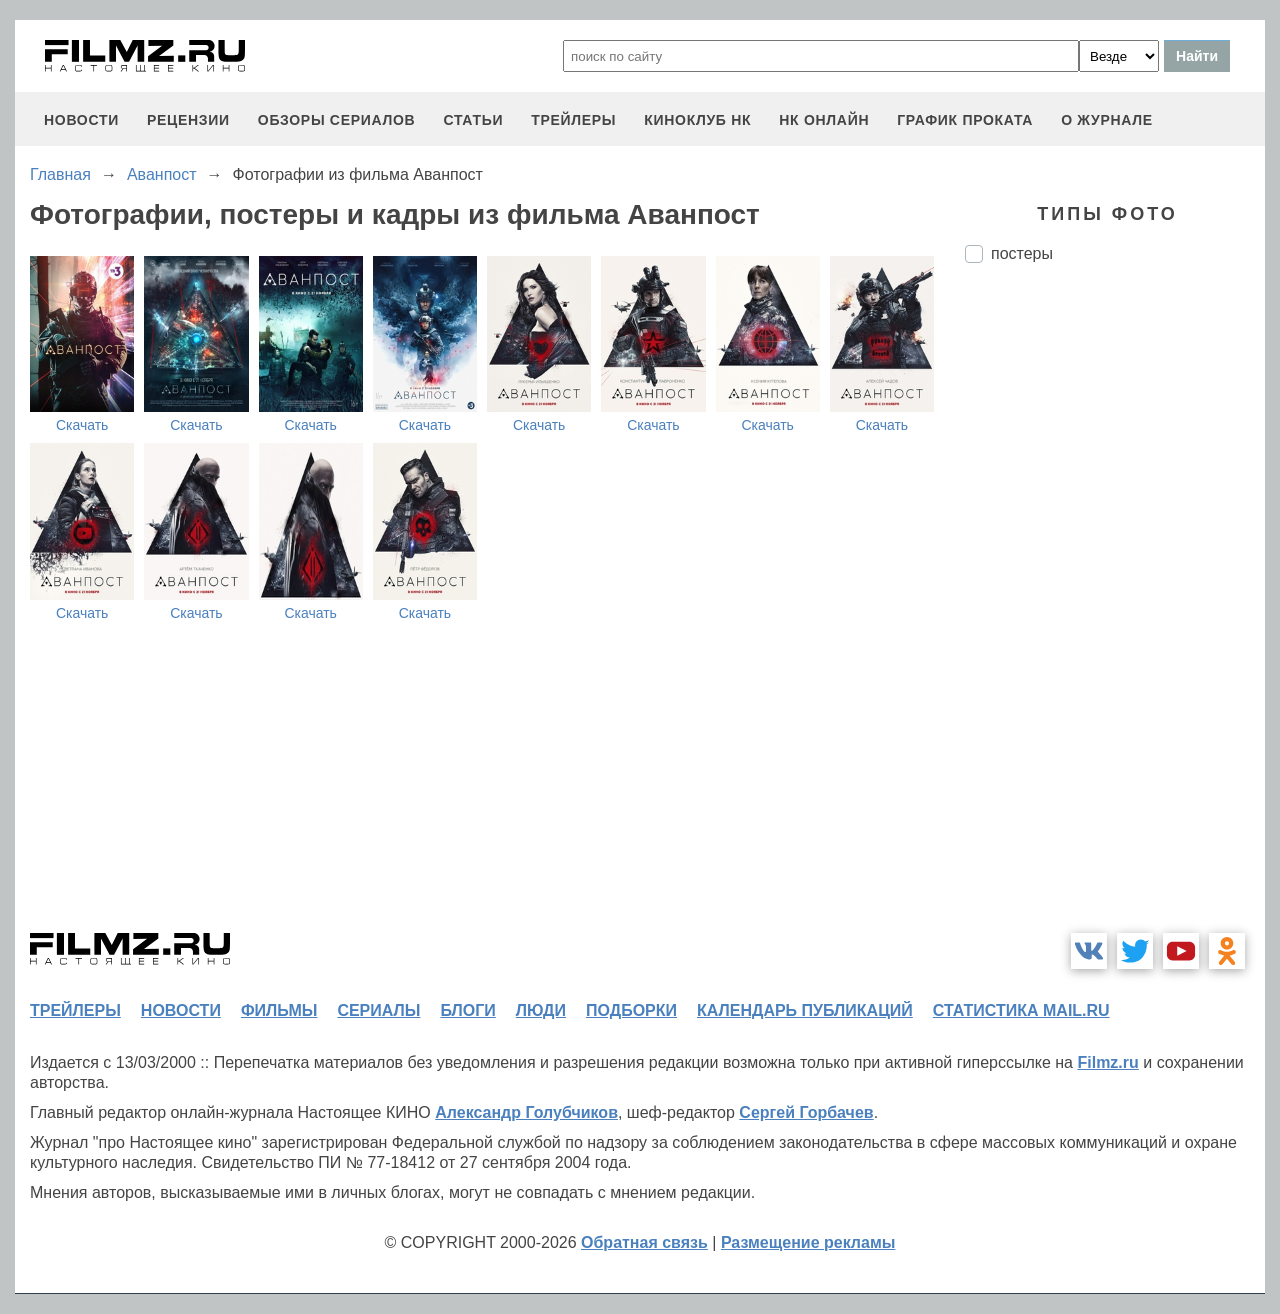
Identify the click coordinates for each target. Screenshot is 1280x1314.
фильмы (279, 1010)
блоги (467, 1010)
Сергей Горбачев (806, 1112)
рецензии (188, 120)
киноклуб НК (697, 120)
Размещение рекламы (808, 1242)
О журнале (1107, 120)
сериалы (378, 1010)
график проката (965, 120)
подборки (631, 1010)
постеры (1022, 253)
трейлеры (573, 120)
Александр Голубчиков (526, 1112)
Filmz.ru (1107, 1062)
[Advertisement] (1115, 613)
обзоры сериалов (337, 120)
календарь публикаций (805, 1010)
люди (541, 1010)
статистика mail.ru (1021, 1010)
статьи (473, 120)
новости (81, 120)
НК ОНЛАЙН (824, 120)
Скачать (82, 425)
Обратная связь (644, 1242)
